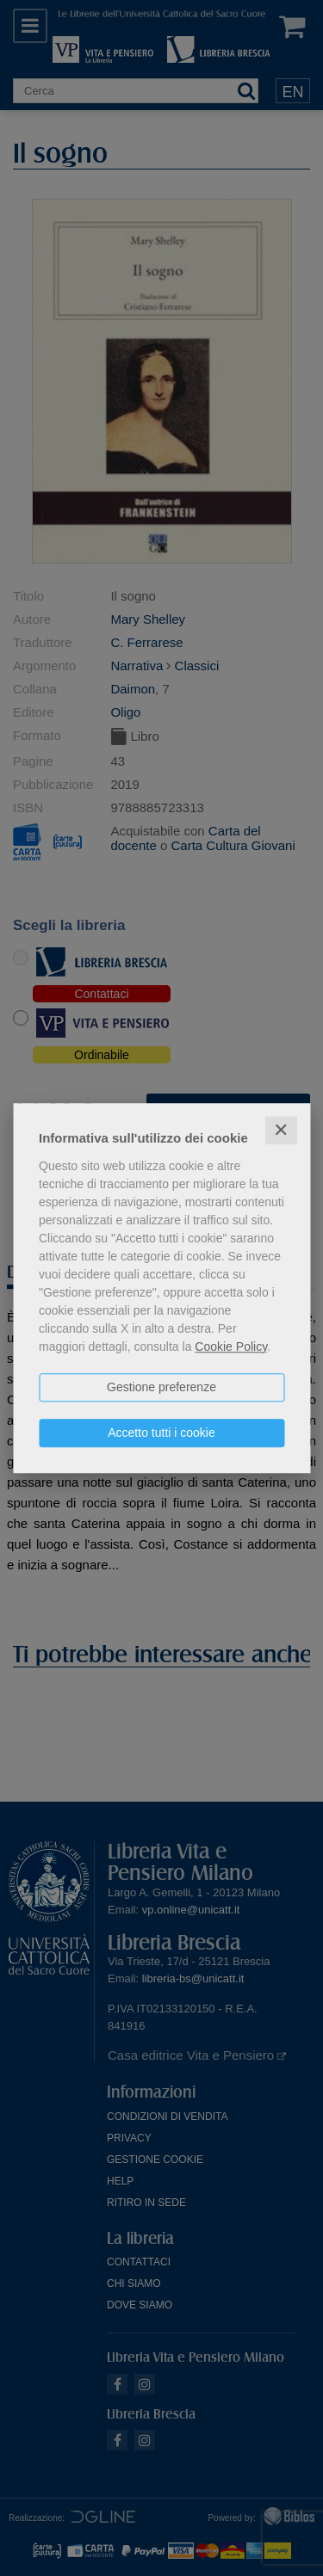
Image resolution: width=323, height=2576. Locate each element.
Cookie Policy (231, 1346)
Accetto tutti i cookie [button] (161, 1432)
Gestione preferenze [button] (161, 1387)
